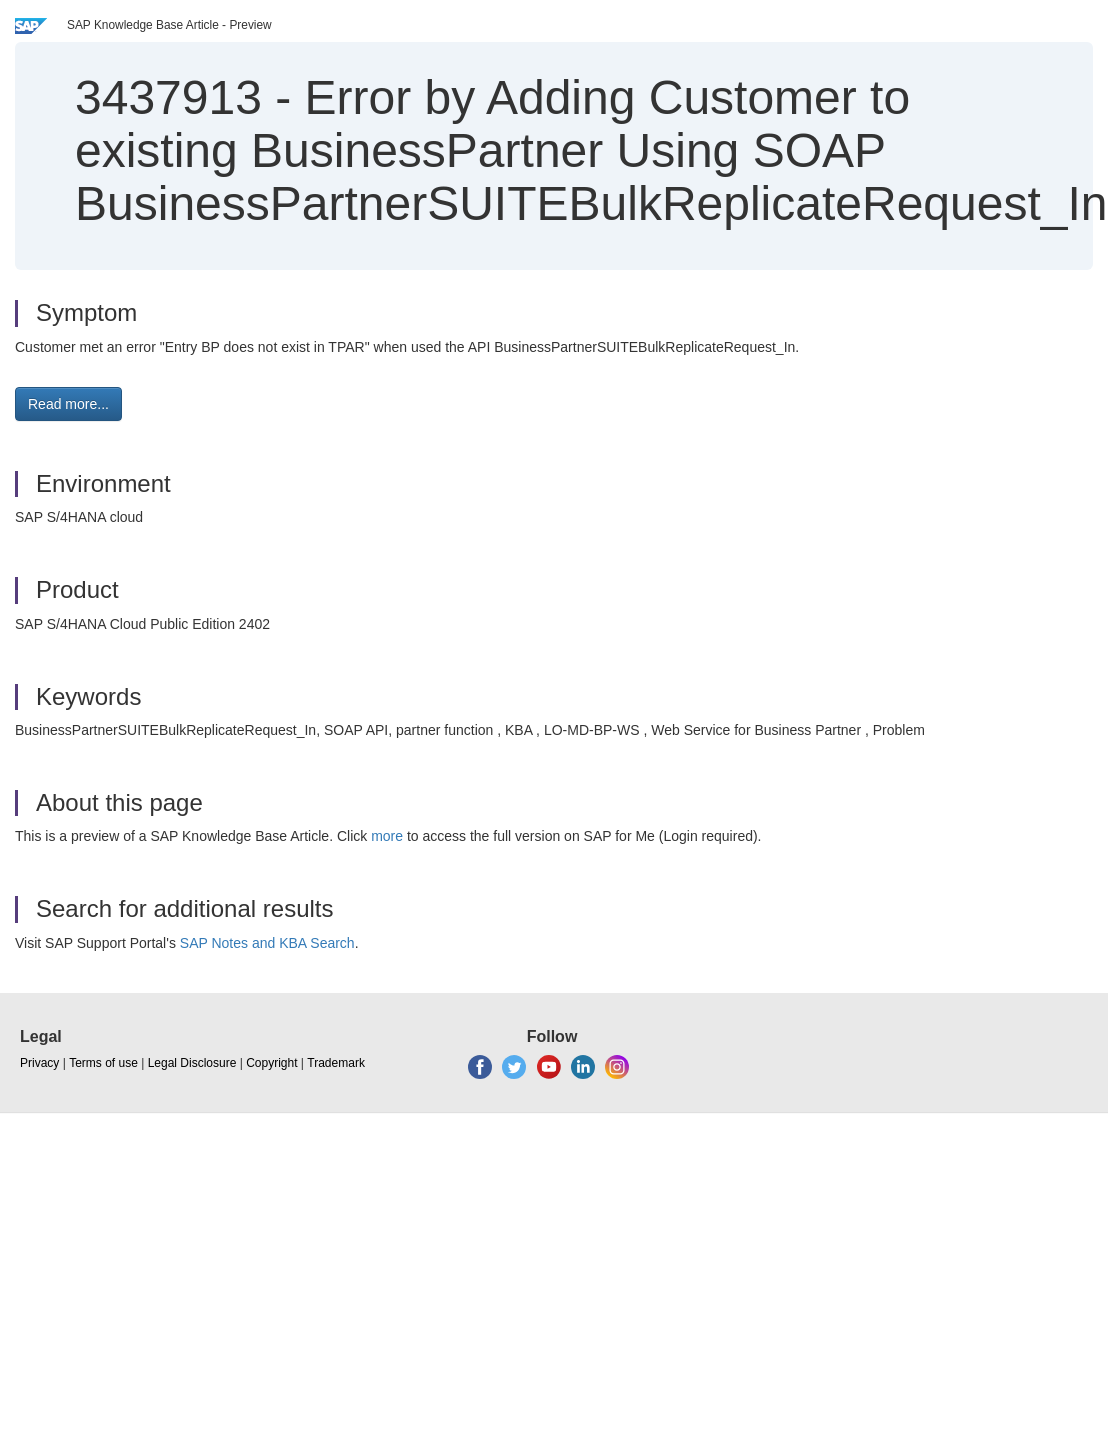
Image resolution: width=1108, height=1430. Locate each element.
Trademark (336, 1063)
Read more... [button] (68, 404)
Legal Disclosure (192, 1063)
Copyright (271, 1063)
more (387, 836)
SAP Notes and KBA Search (267, 943)
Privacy (39, 1063)
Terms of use (103, 1063)
